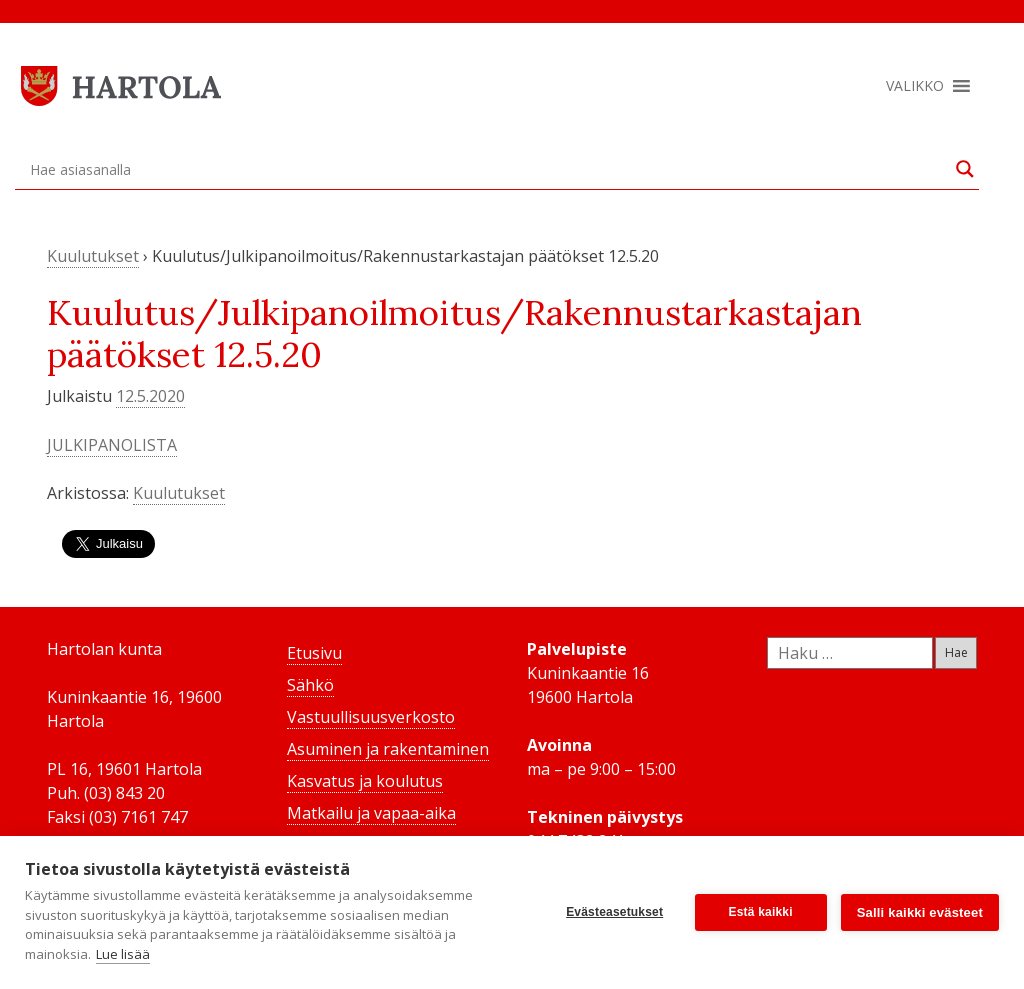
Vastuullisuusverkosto (371, 717)
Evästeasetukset (614, 912)
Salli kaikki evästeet (920, 912)
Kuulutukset (93, 256)
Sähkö (310, 685)
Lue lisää (123, 954)
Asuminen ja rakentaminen (388, 749)
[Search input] (488, 169)
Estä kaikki (761, 912)
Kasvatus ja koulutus (365, 781)
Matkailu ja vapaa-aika (371, 813)
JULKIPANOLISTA (112, 445)
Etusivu (314, 653)
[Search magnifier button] (965, 169)
